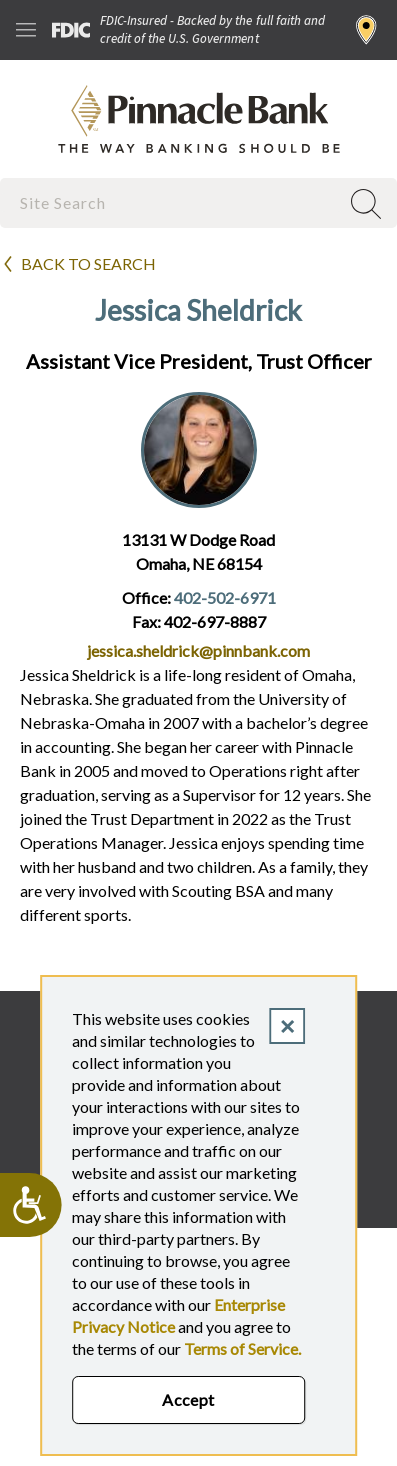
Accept (188, 1399)
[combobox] (171, 202)
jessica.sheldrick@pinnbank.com (198, 650)
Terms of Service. (242, 1348)
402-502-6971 (225, 597)
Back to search (88, 263)
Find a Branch (366, 30)
